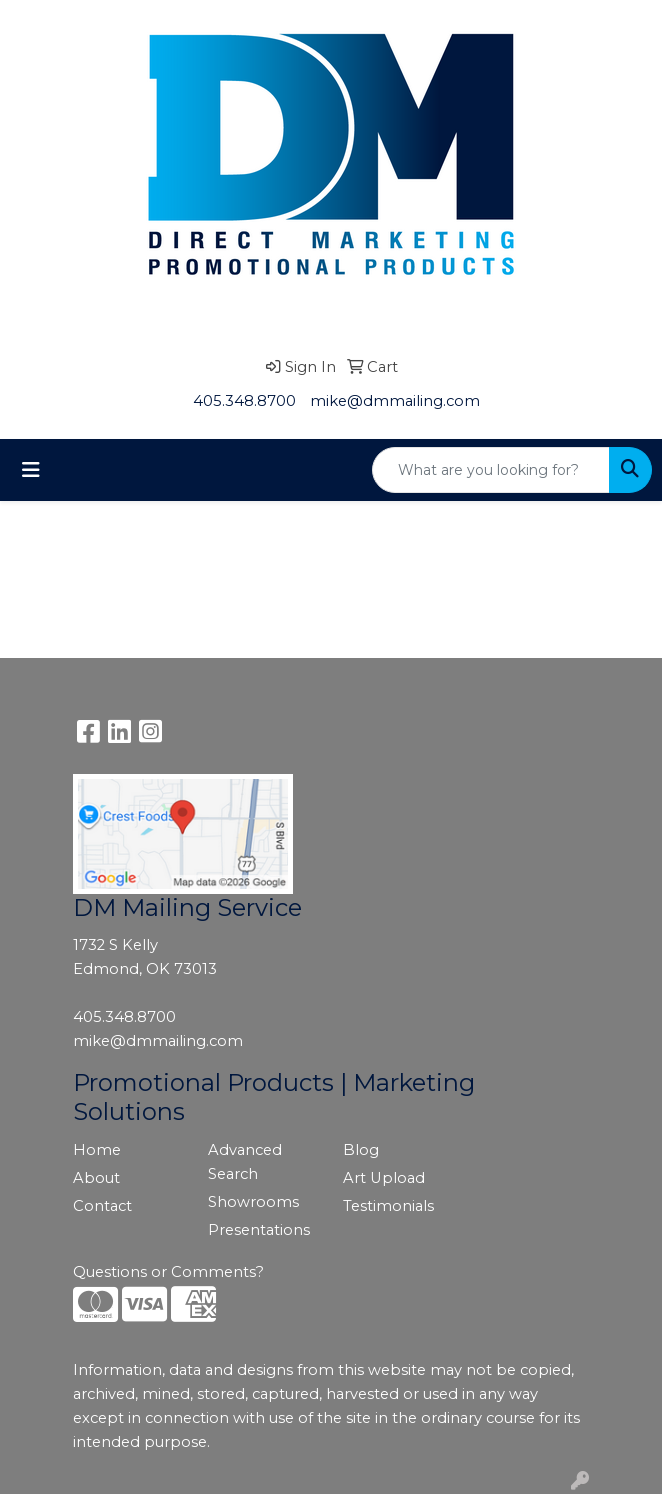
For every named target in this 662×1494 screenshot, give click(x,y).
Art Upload (384, 1178)
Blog (361, 1150)
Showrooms (253, 1202)
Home (97, 1150)
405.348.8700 (244, 401)
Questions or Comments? (168, 1272)
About (96, 1178)
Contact (102, 1206)
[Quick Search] (491, 470)
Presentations (259, 1230)
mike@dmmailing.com (395, 401)
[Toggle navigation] (31, 470)
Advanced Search (245, 1162)
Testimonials (388, 1206)
